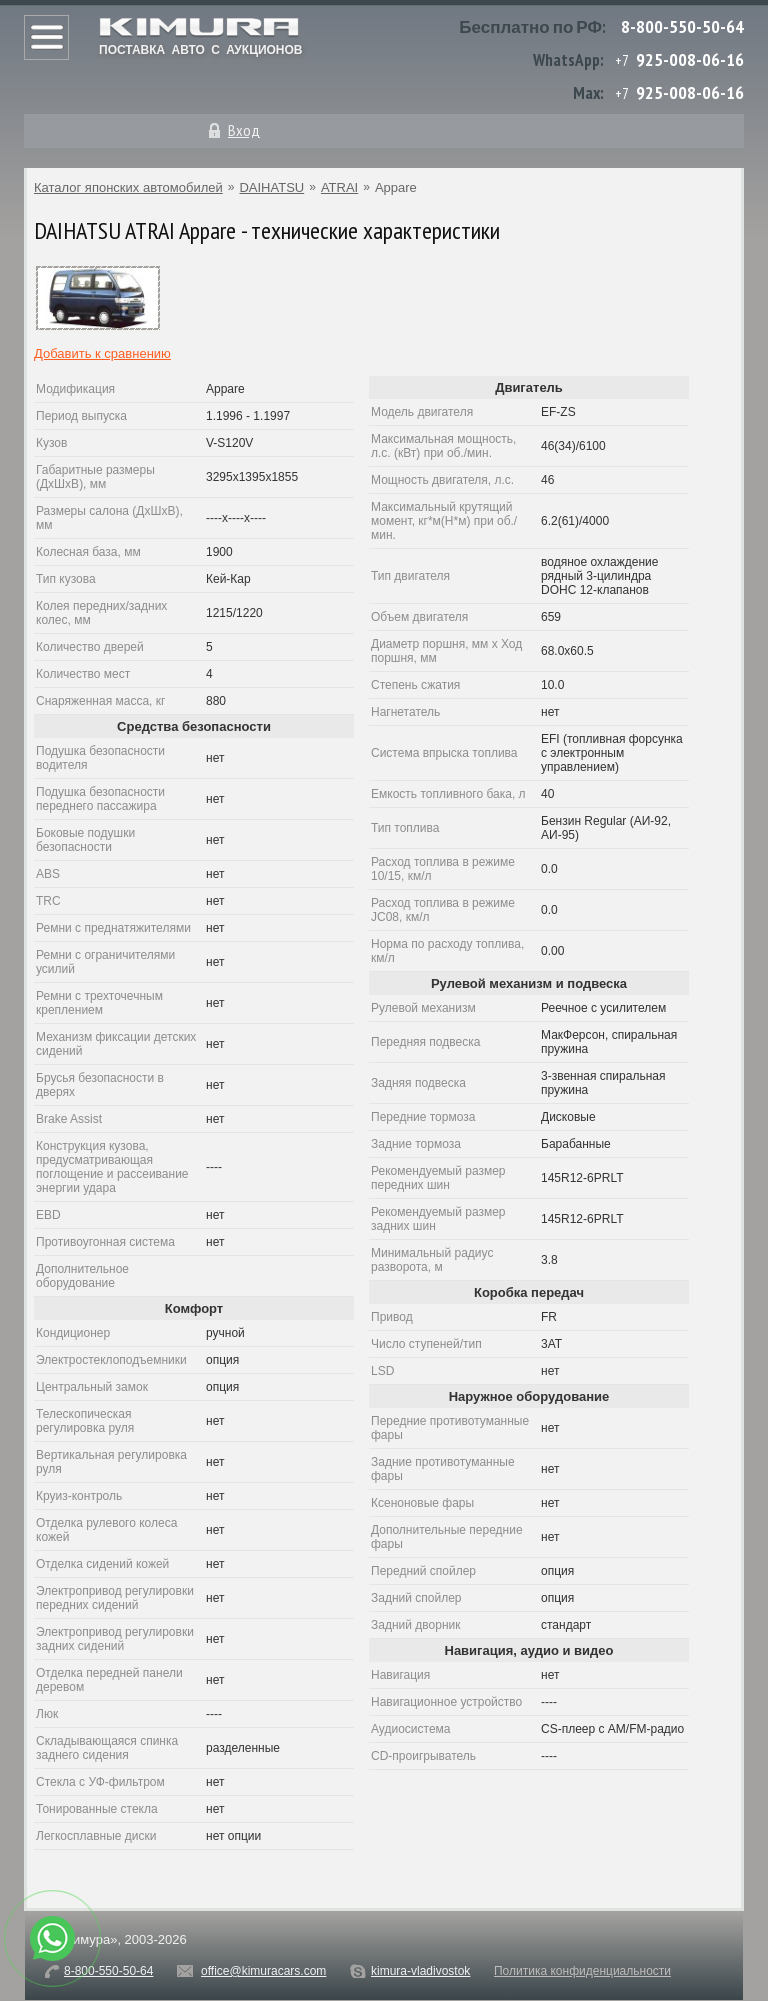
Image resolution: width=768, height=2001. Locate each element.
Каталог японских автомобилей (128, 187)
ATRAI (339, 187)
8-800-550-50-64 (682, 26)
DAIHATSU (271, 187)
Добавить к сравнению (102, 353)
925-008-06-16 (690, 59)
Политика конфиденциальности (582, 1971)
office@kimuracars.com (263, 1971)
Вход (244, 130)
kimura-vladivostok (420, 1971)
